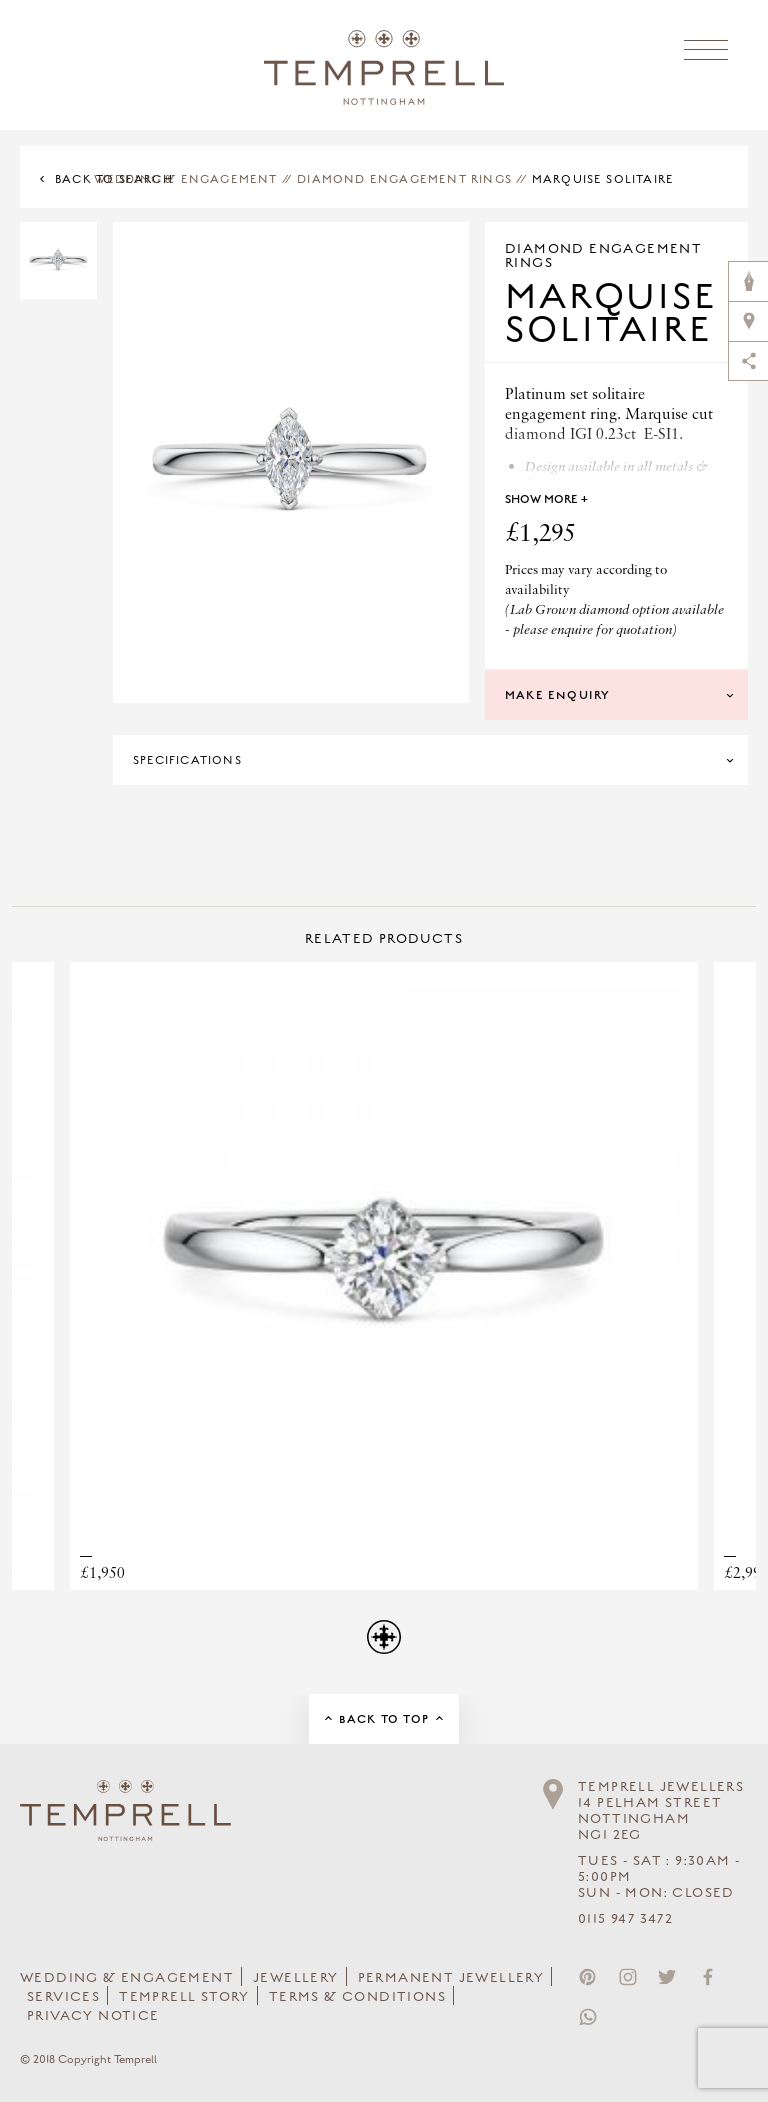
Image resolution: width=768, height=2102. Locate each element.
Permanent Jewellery (451, 1978)
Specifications (187, 760)
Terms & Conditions (357, 1997)
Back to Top (384, 1719)
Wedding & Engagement (186, 179)
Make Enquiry (557, 695)
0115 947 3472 (625, 1919)
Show (546, 499)
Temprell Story (184, 1997)
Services (63, 1997)
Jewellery (296, 1978)
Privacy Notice (93, 2016)
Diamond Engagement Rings (404, 179)
